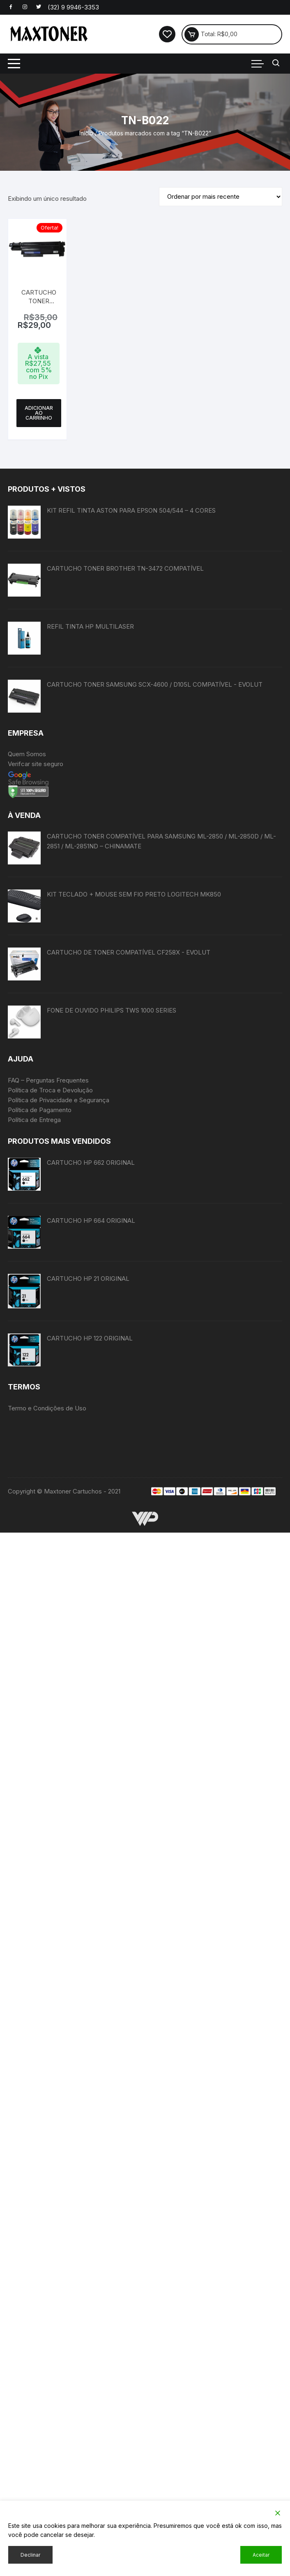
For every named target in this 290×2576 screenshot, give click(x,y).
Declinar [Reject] (30, 2555)
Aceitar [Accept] (261, 2555)
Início (86, 133)
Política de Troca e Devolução (50, 1090)
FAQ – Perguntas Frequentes (48, 1080)
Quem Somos (27, 754)
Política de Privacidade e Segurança (58, 1100)
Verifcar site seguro (35, 764)
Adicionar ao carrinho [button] (39, 413)
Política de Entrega (34, 1120)
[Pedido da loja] (220, 196)
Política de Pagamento (39, 1110)
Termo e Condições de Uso (47, 1649)
